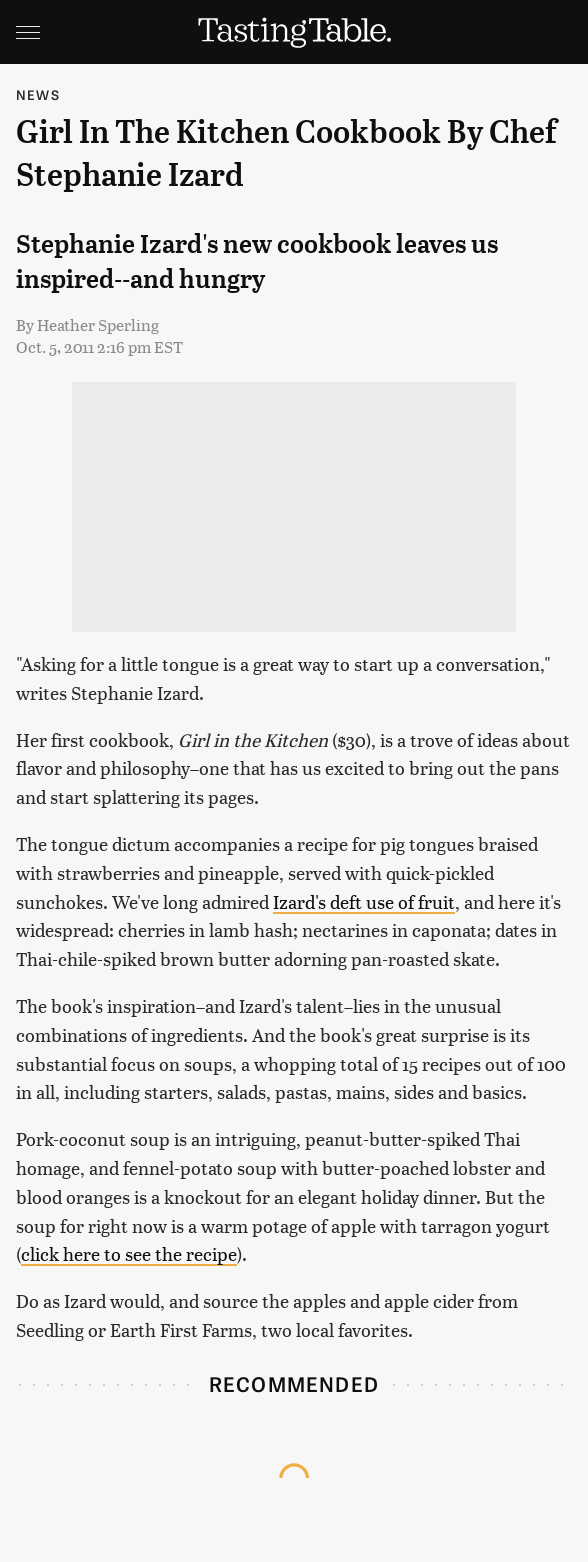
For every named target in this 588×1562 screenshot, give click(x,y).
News (38, 94)
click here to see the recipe (129, 1253)
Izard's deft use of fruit (364, 901)
